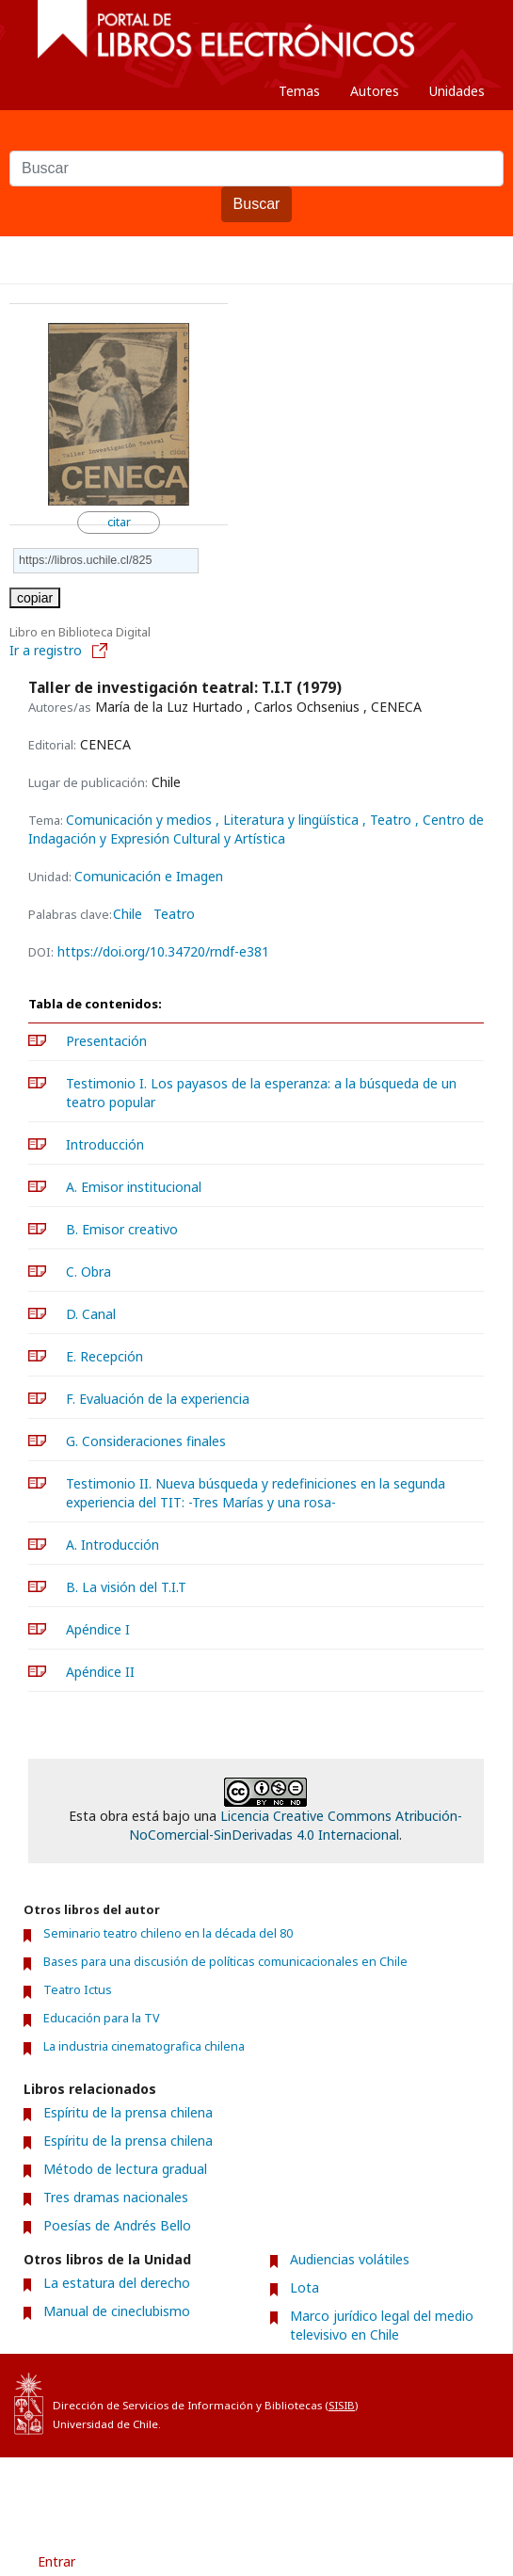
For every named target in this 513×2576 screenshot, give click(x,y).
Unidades (457, 91)
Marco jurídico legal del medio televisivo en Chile (381, 2325)
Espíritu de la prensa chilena (128, 2112)
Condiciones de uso (176, 2491)
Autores (374, 91)
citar (119, 522)
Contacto (367, 2491)
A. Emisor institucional (133, 1187)
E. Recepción (104, 1356)
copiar (35, 597)
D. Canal (91, 1314)
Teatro (174, 914)
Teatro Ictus (77, 1990)
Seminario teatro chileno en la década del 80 (168, 1933)
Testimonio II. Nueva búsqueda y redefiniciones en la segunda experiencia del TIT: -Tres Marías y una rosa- (255, 1492)
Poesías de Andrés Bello (117, 2225)
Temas (299, 91)
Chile (127, 914)
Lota (304, 2287)
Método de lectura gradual (125, 2169)
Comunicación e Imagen (148, 876)
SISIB (342, 2405)
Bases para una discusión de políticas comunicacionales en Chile (225, 1962)
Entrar (56, 2561)
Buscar (257, 204)
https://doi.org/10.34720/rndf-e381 (163, 951)
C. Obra (88, 1271)
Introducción (105, 1144)
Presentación (106, 1041)
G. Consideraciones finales (146, 1441)
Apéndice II (100, 1672)
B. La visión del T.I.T (126, 1587)
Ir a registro (59, 650)
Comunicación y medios (141, 820)
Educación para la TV (101, 2018)
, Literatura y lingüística (289, 820)
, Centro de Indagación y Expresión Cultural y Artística (256, 829)
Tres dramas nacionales (115, 2197)
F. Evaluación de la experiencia (157, 1399)
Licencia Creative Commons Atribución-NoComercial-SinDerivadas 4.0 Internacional (295, 1825)
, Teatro (388, 820)
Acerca (287, 2491)
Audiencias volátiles (349, 2259)
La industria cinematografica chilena (144, 2046)
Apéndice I (98, 1629)
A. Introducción (112, 1545)
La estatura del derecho (116, 2283)
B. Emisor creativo (122, 1229)
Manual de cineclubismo (116, 2311)
